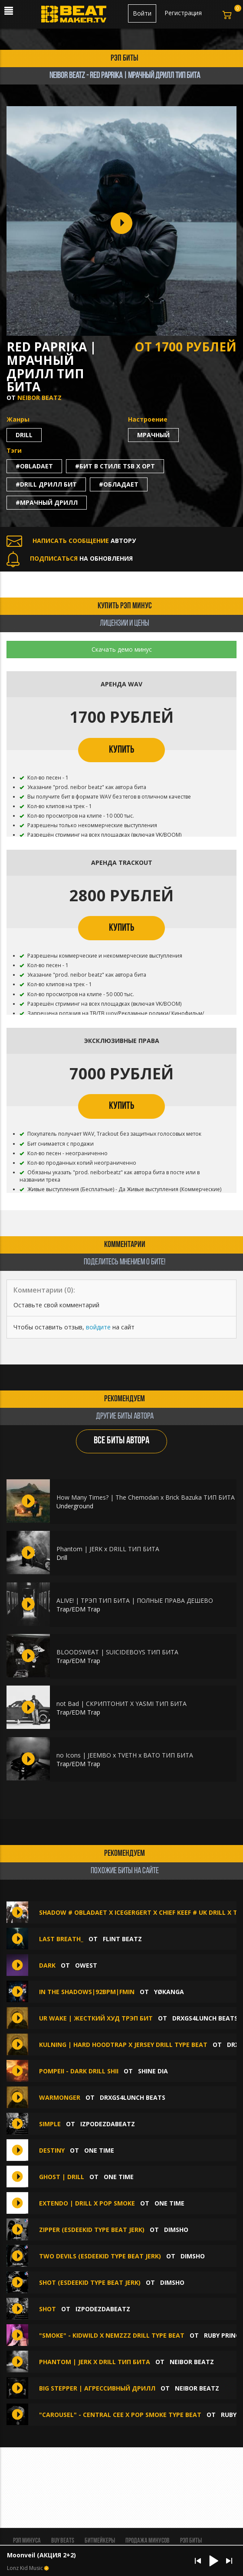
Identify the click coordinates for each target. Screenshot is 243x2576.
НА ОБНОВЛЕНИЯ (70, 558)
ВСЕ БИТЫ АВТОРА (121, 1441)
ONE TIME (99, 2150)
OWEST (86, 1965)
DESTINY (52, 2150)
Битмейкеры (100, 2540)
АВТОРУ (71, 540)
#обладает (118, 484)
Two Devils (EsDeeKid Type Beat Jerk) (100, 2256)
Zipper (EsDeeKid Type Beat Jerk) (91, 2229)
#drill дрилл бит (46, 484)
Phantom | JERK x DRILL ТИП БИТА (107, 1549)
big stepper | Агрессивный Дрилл (97, 2388)
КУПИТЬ (121, 750)
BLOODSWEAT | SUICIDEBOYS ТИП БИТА (117, 1652)
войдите (98, 1327)
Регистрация (183, 13)
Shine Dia (153, 2071)
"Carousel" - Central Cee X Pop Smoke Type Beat (120, 2414)
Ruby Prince (223, 2335)
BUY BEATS (62, 2540)
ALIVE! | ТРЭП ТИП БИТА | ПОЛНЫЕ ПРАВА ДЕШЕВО (134, 1600)
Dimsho (176, 2229)
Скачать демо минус (122, 649)
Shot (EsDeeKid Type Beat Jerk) (90, 2282)
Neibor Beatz (39, 397)
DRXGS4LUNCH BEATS (205, 2018)
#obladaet (34, 466)
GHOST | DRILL (61, 2177)
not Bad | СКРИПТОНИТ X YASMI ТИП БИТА (121, 1703)
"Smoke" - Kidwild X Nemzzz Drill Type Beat (112, 2335)
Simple (50, 2124)
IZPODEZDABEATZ (107, 2124)
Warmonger (59, 2097)
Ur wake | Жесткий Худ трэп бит (96, 2018)
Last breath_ (61, 1939)
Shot (47, 2309)
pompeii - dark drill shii (78, 2071)
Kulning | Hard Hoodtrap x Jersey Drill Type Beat (123, 2044)
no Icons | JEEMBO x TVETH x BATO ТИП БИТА (124, 1755)
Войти (142, 13)
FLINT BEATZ (122, 1939)
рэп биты (124, 58)
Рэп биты (191, 2540)
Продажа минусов (147, 2540)
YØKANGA (169, 1992)
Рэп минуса (27, 2540)
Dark (47, 1965)
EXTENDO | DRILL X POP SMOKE (87, 2203)
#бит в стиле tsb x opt (115, 466)
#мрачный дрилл (47, 502)
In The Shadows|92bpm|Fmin (87, 1992)
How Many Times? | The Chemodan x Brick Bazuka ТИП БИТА (145, 1497)
